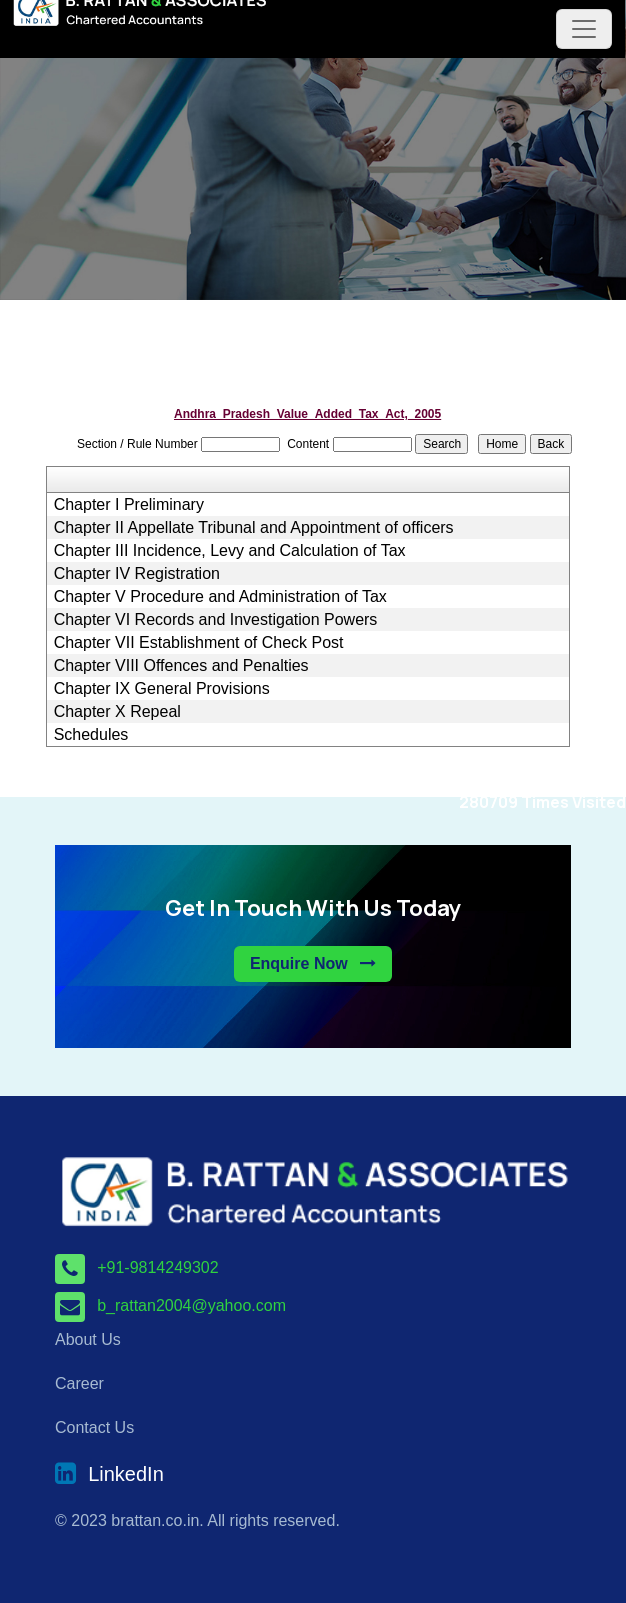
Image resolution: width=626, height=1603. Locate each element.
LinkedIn (126, 1475)
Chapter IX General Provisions (162, 689)
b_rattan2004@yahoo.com (191, 1305)
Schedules (91, 735)
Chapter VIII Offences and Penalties (181, 666)
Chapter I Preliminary (129, 505)
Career (79, 1383)
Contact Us (94, 1427)
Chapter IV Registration (137, 574)
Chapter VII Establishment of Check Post (199, 643)
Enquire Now (313, 963)
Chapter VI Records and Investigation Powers (216, 620)
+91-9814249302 (157, 1267)
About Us (88, 1339)
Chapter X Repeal (117, 712)
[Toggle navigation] (584, 29)
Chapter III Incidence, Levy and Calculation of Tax (230, 551)
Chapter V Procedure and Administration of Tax (220, 597)
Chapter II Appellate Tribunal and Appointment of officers (254, 528)
